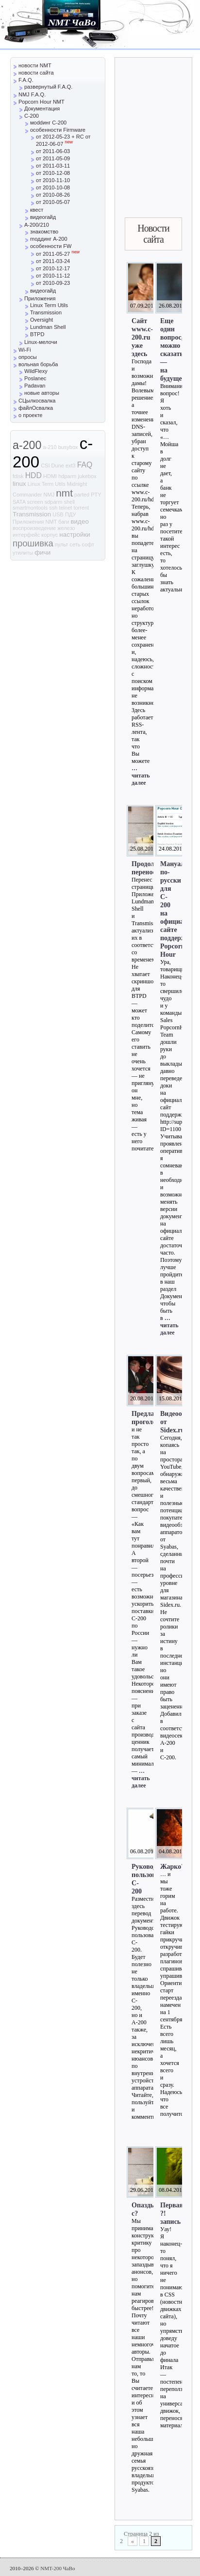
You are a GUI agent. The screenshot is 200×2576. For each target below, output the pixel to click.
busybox (68, 447)
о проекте (30, 415)
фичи (42, 552)
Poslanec (35, 378)
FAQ (85, 465)
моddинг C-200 (48, 122)
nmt (64, 492)
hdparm (67, 476)
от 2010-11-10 (53, 180)
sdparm (54, 502)
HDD (33, 475)
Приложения (39, 298)
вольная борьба (38, 364)
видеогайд (43, 217)
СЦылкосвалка (36, 400)
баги (63, 522)
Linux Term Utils (49, 305)
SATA (19, 502)
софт (88, 544)
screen (35, 502)
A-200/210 (36, 225)
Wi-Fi (24, 350)
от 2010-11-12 (53, 276)
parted (81, 494)
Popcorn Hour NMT (41, 102)
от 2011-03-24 (53, 261)
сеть (74, 544)
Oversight (41, 320)
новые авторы (41, 393)
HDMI (50, 476)
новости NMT (34, 65)
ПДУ (70, 514)
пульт (61, 544)
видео (80, 521)
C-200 (31, 116)
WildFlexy (36, 371)
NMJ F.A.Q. (32, 94)
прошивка (33, 543)
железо (66, 528)
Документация (42, 108)
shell (69, 502)
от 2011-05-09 (53, 158)
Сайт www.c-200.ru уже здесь (142, 337)
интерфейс (26, 535)
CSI (45, 465)
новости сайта (36, 73)
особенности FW (50, 246)
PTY (96, 494)
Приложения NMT (35, 522)
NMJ (49, 494)
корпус (49, 535)
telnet (65, 508)
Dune (57, 465)
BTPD (37, 334)
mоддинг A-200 (48, 239)
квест (36, 210)
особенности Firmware (57, 130)
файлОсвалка (35, 408)
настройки (74, 534)
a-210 (49, 447)
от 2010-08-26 (53, 195)
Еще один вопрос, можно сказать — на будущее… (176, 349)
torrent (81, 508)
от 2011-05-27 (58, 254)
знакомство (44, 231)
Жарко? (172, 1866)
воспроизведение (34, 528)
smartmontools (30, 508)
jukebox (87, 476)
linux (19, 483)
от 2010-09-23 (53, 283)
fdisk (18, 476)
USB (58, 514)
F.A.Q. (25, 80)
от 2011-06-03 (53, 151)
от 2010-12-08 (53, 173)
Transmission (46, 312)
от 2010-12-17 (53, 268)
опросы (27, 357)
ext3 (71, 465)
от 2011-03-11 (53, 166)
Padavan (34, 385)
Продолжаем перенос (151, 868)
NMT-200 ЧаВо (57, 2568)
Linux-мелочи (40, 342)
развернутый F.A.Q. (48, 87)
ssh (53, 508)
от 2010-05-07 (53, 202)
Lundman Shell (48, 327)
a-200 (27, 445)
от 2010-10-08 (53, 187)
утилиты (23, 553)
